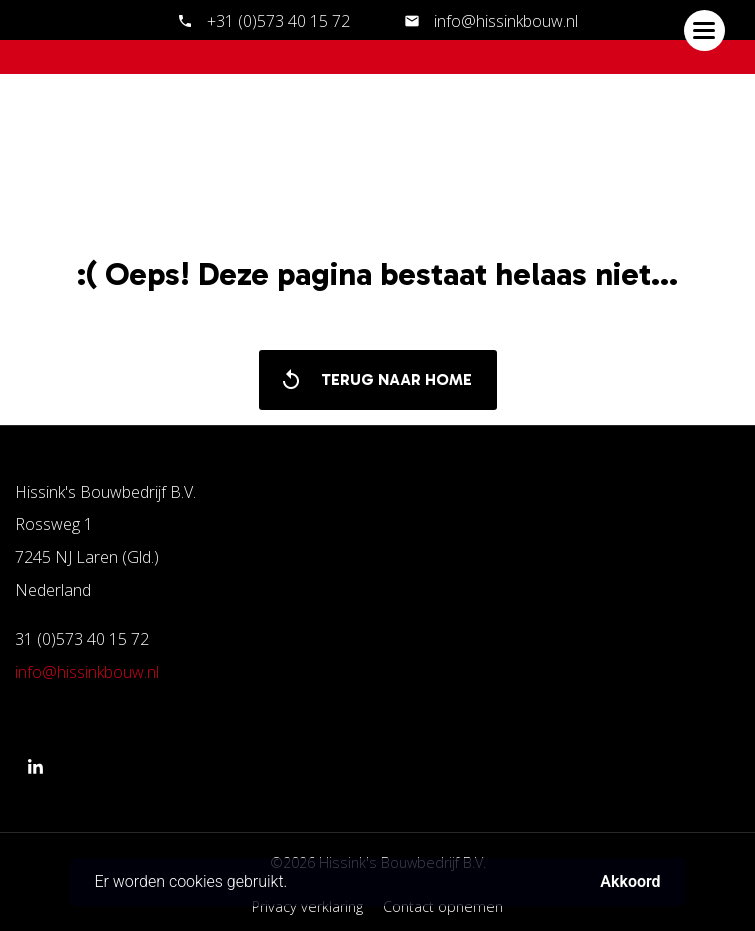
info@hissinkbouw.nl (504, 21)
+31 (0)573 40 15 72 (278, 21)
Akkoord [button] (630, 882)
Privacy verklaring (307, 906)
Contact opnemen (443, 906)
